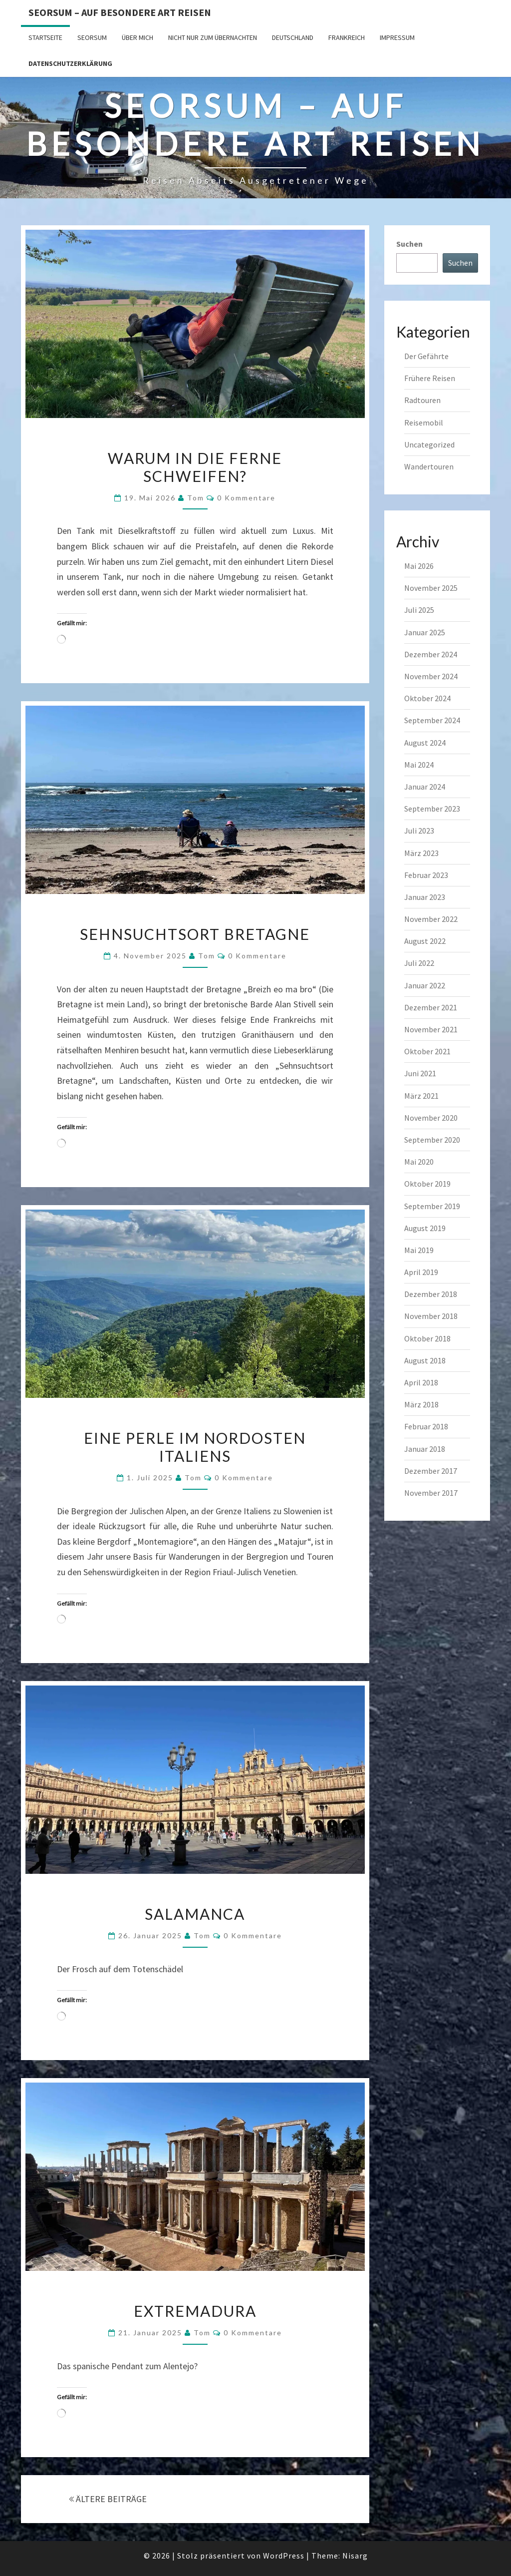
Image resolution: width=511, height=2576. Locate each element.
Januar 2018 (424, 1449)
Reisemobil (423, 423)
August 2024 (425, 743)
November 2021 (431, 1029)
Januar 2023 (424, 897)
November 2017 (431, 1493)
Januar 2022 (424, 985)
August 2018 (425, 1360)
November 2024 (431, 676)
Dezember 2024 (430, 654)
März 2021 (421, 1096)
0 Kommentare (246, 497)
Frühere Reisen (429, 378)
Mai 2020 (419, 1162)
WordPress (283, 2556)
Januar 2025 (424, 632)
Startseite (45, 37)
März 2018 (421, 1404)
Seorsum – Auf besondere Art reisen (119, 12)
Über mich (137, 37)
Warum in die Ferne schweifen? (195, 467)
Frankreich (346, 37)
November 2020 (431, 1118)
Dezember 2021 (430, 1007)
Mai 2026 (419, 566)
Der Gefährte (426, 356)
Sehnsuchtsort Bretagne (195, 934)
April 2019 (421, 1272)
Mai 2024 (419, 765)
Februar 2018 (426, 1426)
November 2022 (431, 919)
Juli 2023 (419, 831)
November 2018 (431, 1316)
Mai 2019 (419, 1250)
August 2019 (425, 1228)
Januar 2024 (424, 787)
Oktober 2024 (427, 698)
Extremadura (195, 2311)
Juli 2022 (419, 963)
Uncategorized (429, 444)
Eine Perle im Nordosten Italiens (195, 1447)
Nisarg (355, 2556)
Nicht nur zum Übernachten (212, 37)
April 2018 (421, 1382)
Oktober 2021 (427, 1051)
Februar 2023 (426, 875)
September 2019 (432, 1206)
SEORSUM (92, 37)
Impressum (397, 37)
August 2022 (425, 941)
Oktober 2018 (427, 1338)
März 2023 (421, 853)
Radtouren (422, 400)
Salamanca (195, 1914)
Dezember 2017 (430, 1471)
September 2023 (432, 809)
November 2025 (431, 588)
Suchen (409, 244)
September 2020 (432, 1140)
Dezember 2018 (430, 1294)
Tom (195, 497)
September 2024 (432, 720)
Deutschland (292, 37)
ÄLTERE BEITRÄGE (108, 2499)
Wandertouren (429, 466)
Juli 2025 (419, 610)
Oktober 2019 (427, 1184)
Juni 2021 (420, 1073)
